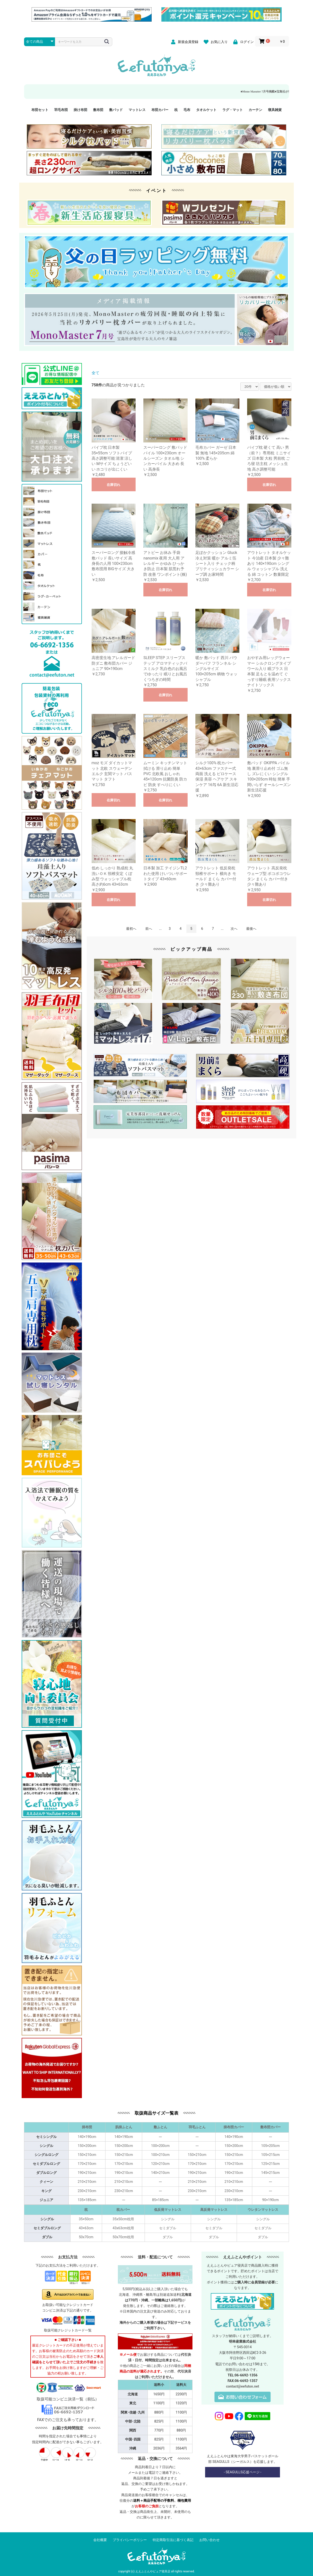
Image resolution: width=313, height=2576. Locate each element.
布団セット (39, 110)
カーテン (255, 110)
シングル (214, 2219)
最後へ (251, 929)
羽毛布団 (61, 110)
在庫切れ (113, 485)
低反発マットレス (167, 2210)
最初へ (131, 929)
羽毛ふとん (197, 2127)
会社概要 (100, 2540)
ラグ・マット (232, 110)
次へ (234, 929)
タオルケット (206, 110)
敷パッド (116, 110)
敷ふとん (160, 2127)
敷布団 (98, 110)
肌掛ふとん (123, 2127)
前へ (148, 929)
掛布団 (87, 2127)
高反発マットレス (213, 2210)
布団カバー (159, 110)
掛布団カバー (234, 2127)
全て (95, 373)
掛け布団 (80, 110)
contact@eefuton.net (242, 2386)
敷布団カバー (270, 2127)
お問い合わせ (209, 2540)
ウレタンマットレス (263, 2210)
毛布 (186, 110)
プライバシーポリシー (130, 2540)
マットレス (137, 110)
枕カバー (123, 2210)
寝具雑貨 (275, 110)
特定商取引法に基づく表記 (173, 2540)
